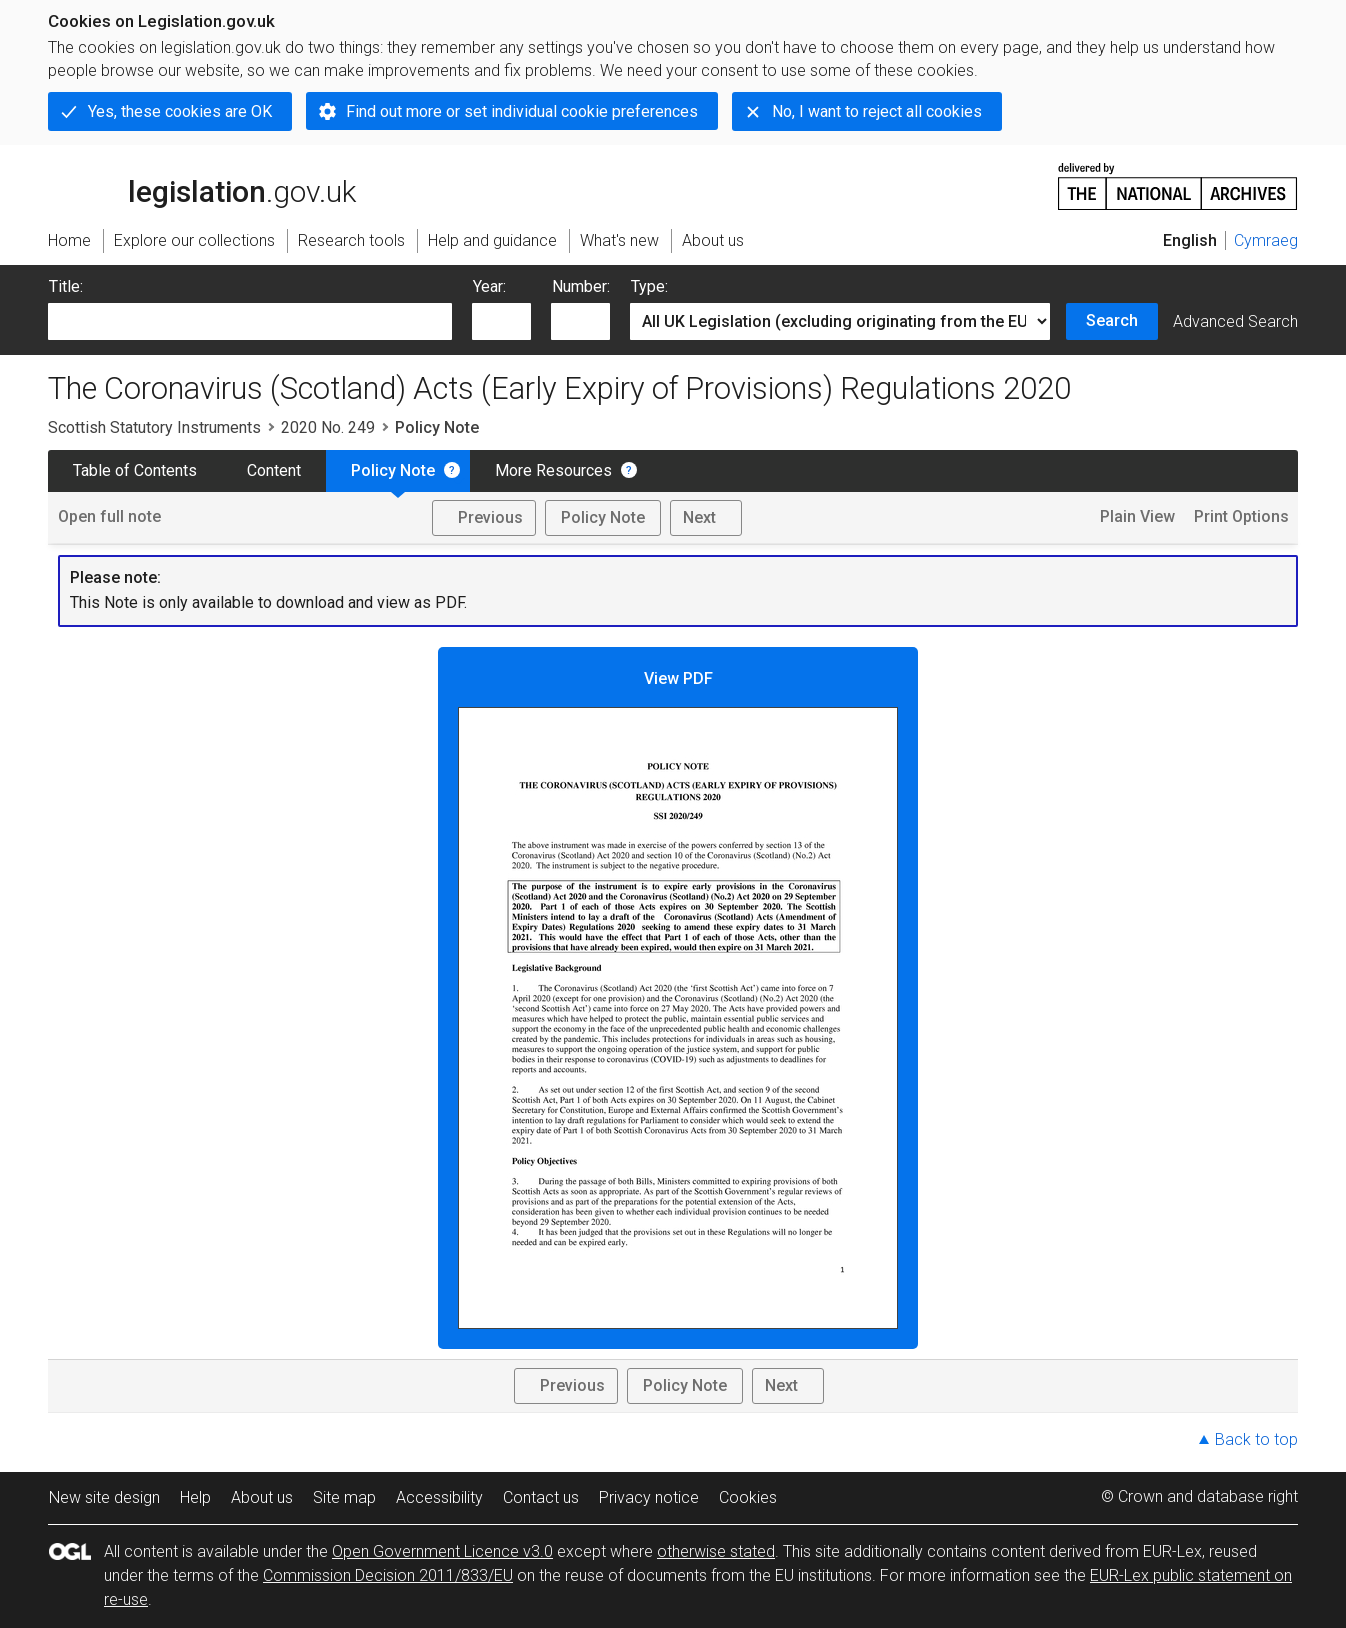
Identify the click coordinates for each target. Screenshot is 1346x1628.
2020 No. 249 (328, 427)
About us (262, 1497)
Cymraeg (1266, 240)
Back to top (1256, 1439)
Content (274, 470)
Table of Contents (135, 470)
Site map (344, 1497)
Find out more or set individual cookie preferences (522, 111)
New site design (104, 1497)
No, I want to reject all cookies (877, 111)
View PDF (678, 999)
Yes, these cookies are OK (180, 111)
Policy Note (393, 470)
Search (1112, 320)
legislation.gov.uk (202, 185)
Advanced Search (1235, 321)
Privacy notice (649, 1497)
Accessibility (439, 1497)
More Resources (553, 470)
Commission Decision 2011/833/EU (388, 1575)
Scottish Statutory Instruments (154, 427)
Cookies (748, 1497)
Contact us (541, 1497)
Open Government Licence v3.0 (442, 1551)
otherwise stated (716, 1551)
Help (195, 1497)
